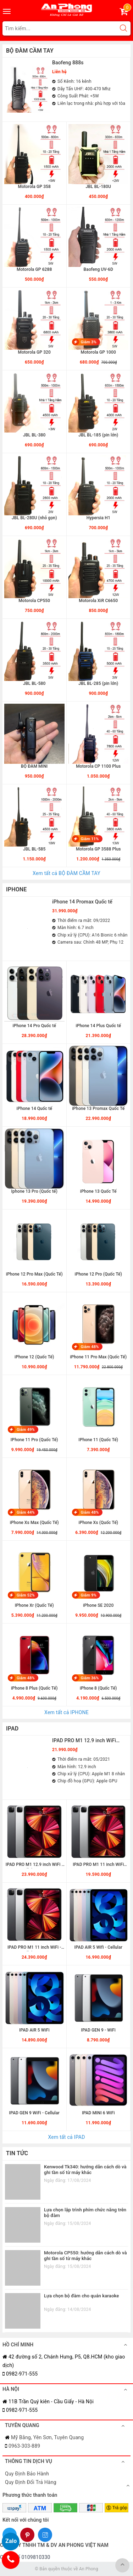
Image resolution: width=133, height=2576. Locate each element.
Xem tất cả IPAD (66, 2137)
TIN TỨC (17, 2153)
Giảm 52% (26, 1595)
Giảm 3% (89, 342)
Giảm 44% (26, 1512)
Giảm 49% (26, 1429)
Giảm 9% (89, 1595)
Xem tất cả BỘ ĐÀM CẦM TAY (66, 873)
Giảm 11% (90, 839)
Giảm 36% (90, 1678)
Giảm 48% (90, 1347)
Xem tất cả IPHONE (66, 1712)
